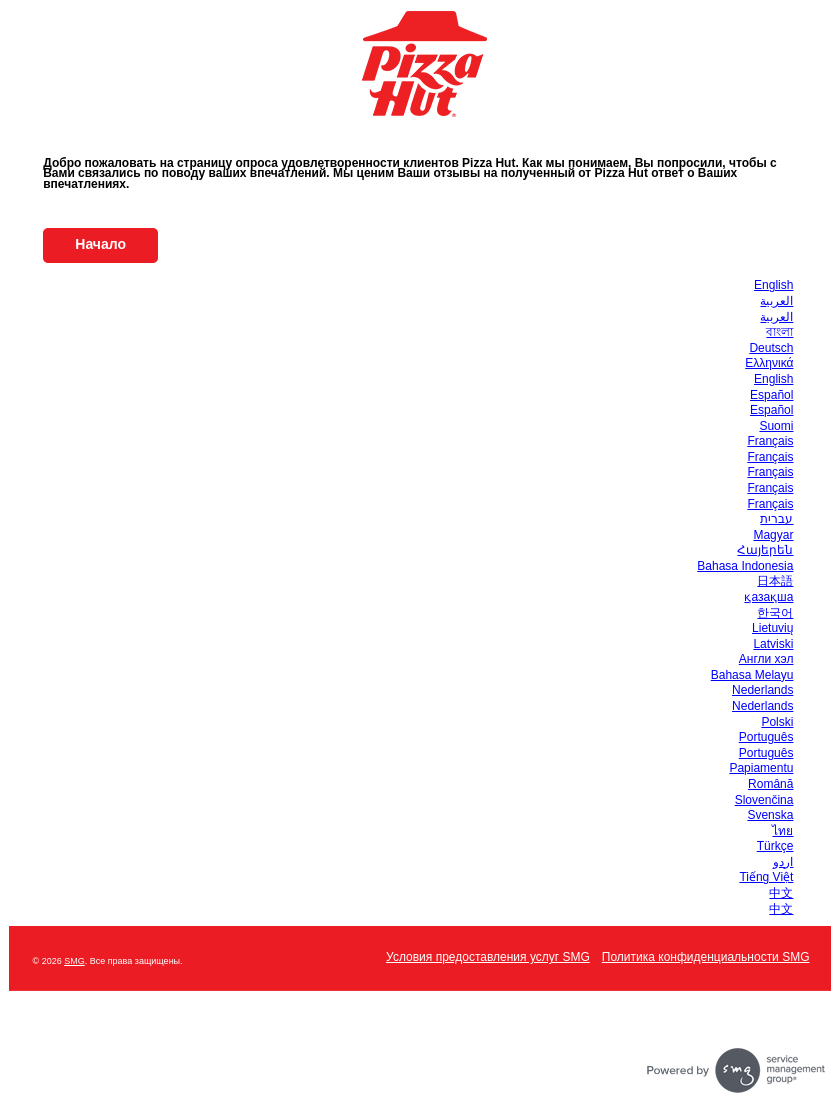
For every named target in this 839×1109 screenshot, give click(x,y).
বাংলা (779, 332)
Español (771, 395)
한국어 (775, 613)
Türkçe (775, 846)
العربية (776, 301)
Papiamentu (761, 768)
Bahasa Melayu (752, 675)
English (773, 285)
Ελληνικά (769, 363)
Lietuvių (772, 628)
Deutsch (771, 348)
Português (766, 737)
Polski (777, 722)
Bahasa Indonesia (745, 566)
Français (770, 441)
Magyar (773, 535)
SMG (74, 961)
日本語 (775, 581)
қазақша (768, 597)
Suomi (776, 426)
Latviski (773, 644)
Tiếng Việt (766, 877)
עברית (776, 519)
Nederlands (762, 690)
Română (770, 784)
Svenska (770, 815)
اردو (783, 862)
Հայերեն (765, 550)
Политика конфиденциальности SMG (706, 957)
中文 (781, 893)
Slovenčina (764, 800)
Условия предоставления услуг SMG (488, 957)
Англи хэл (766, 659)
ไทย (782, 831)
